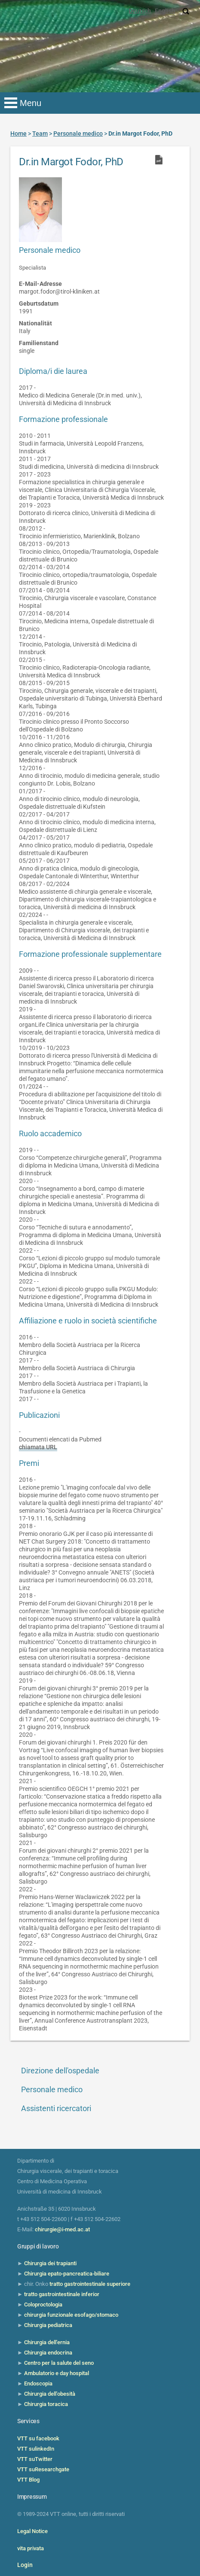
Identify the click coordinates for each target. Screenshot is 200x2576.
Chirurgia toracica (46, 2404)
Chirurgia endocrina (48, 2352)
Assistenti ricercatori (56, 2108)
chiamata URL (38, 1447)
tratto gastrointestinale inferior (61, 2294)
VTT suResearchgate (43, 2469)
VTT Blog (28, 2479)
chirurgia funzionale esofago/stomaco (71, 2315)
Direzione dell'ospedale (60, 2070)
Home (18, 133)
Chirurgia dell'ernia (47, 2342)
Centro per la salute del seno (59, 2363)
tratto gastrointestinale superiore (89, 2284)
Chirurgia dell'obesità (49, 2394)
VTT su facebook (38, 2438)
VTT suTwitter (34, 2459)
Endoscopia (38, 2383)
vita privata (30, 2548)
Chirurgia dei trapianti (50, 2263)
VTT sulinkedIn (35, 2449)
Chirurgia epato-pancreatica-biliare (66, 2273)
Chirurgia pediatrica (48, 2325)
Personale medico (52, 2089)
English (165, 10)
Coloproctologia (43, 2304)
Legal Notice (32, 2531)
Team (40, 133)
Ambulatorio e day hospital (56, 2373)
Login (25, 2564)
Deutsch (140, 10)
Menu (30, 103)
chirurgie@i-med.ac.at (62, 2229)
